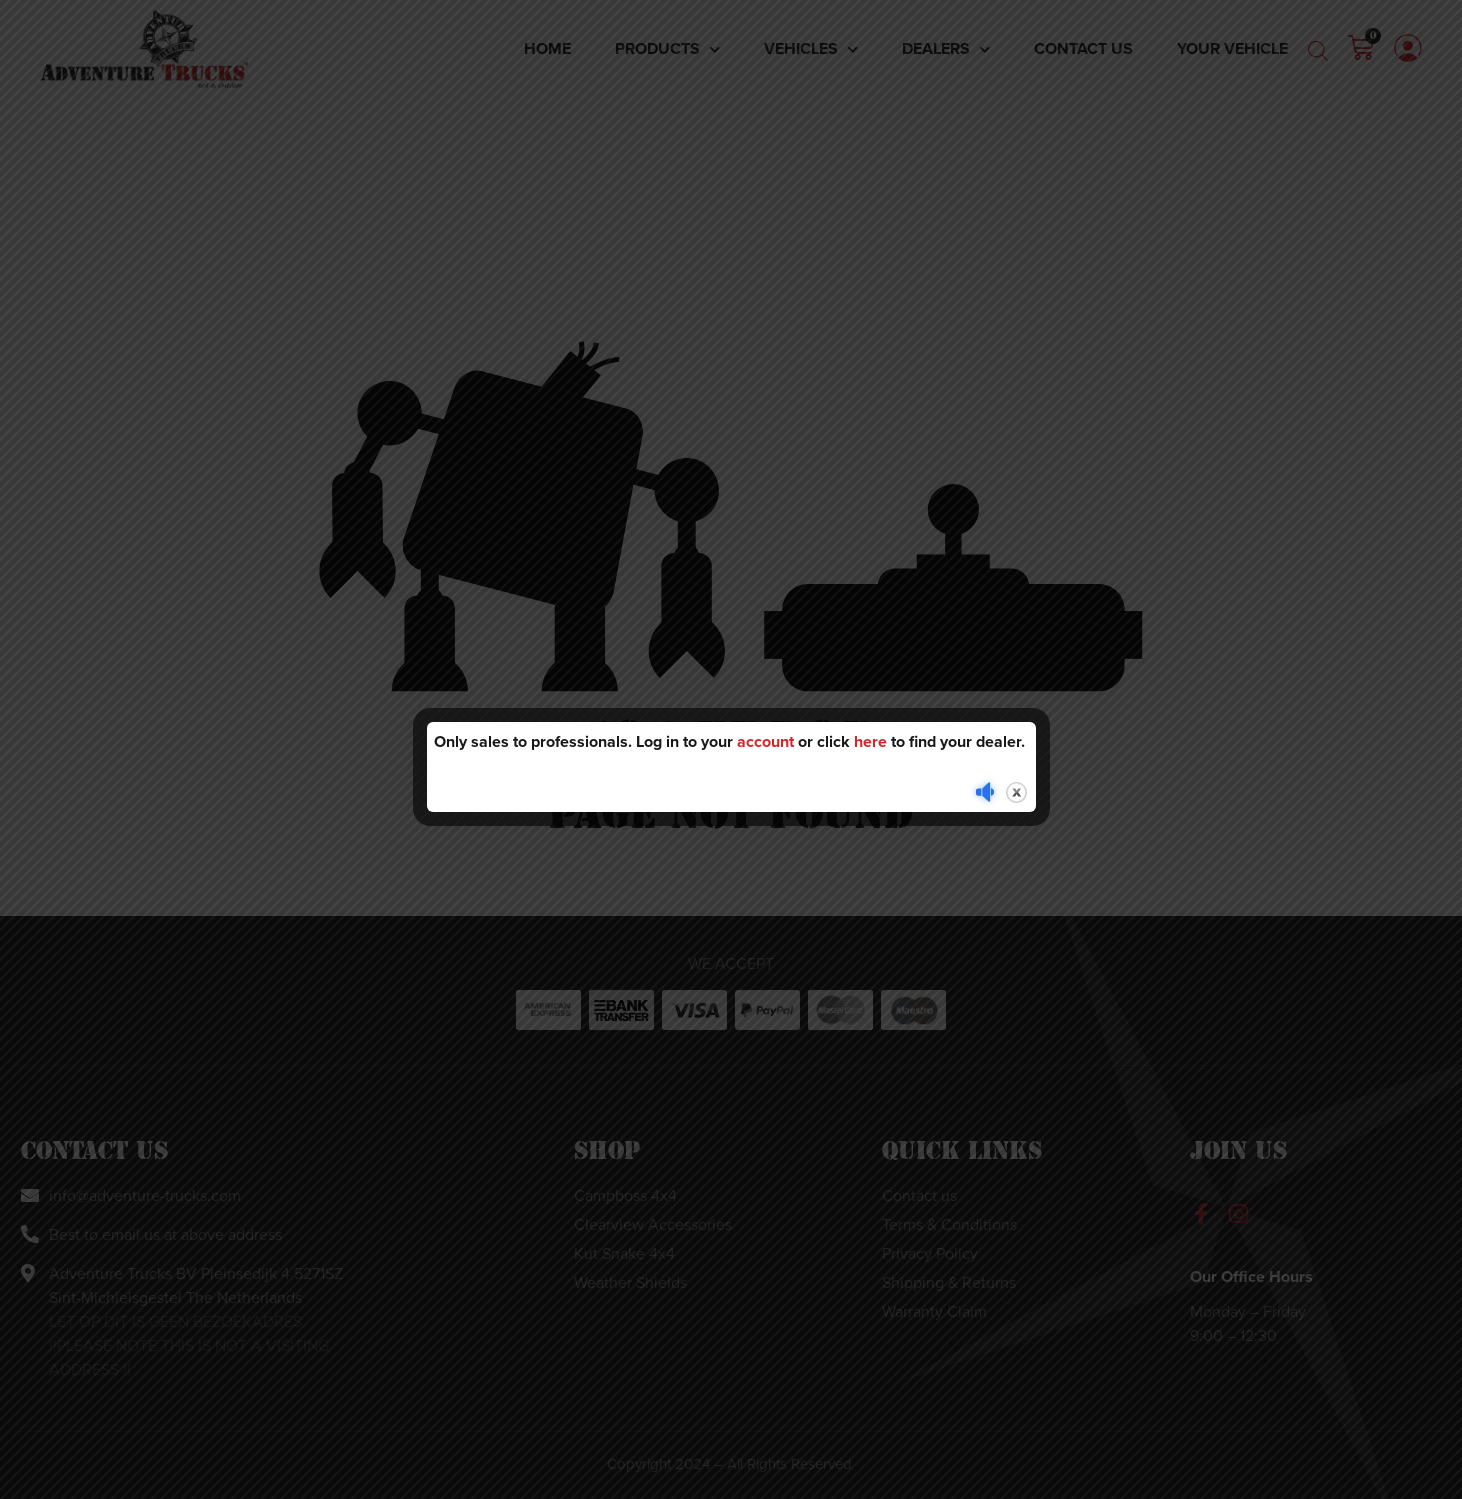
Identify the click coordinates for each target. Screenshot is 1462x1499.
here (870, 741)
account (765, 741)
